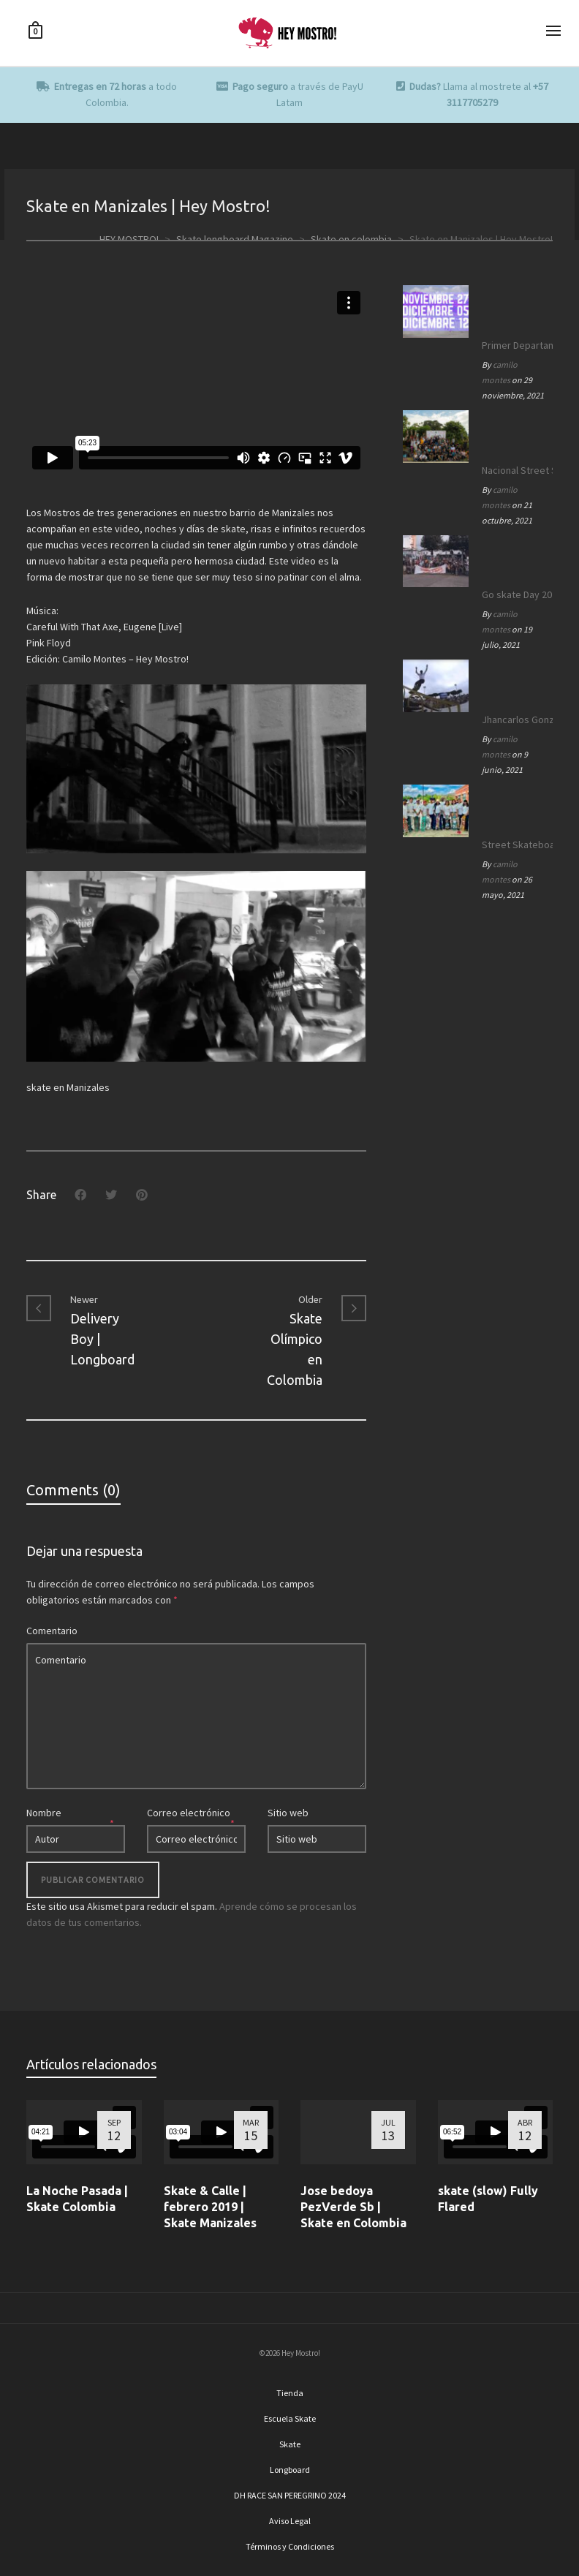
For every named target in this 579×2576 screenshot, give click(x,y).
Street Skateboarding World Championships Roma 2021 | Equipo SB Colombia (513, 844)
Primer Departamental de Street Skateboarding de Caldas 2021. (513, 345)
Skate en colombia (351, 239)
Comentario (51, 1630)
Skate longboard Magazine (234, 239)
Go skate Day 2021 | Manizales (513, 594)
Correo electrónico (188, 1812)
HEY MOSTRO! (129, 239)
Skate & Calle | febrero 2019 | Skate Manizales (210, 2206)
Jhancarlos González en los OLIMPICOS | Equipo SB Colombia (513, 719)
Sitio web (288, 1812)
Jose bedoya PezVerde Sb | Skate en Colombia (353, 2206)
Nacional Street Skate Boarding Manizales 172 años (513, 470)
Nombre (43, 1812)
